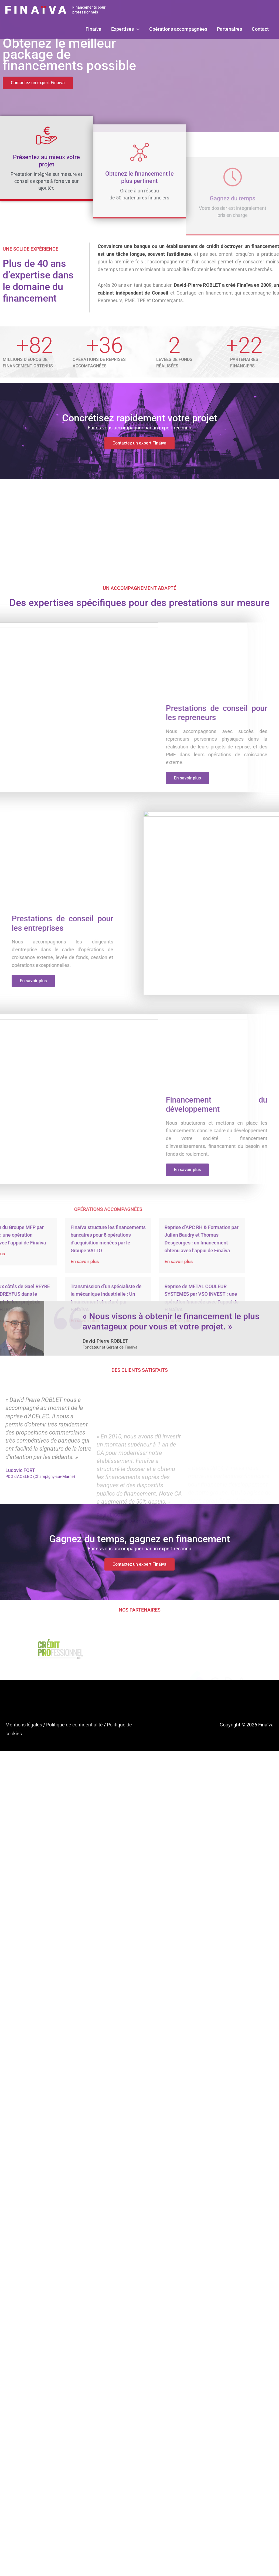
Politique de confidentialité (74, 1724)
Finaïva (93, 29)
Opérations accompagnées (178, 29)
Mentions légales (23, 1724)
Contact (260, 29)
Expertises (122, 29)
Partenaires (229, 29)
